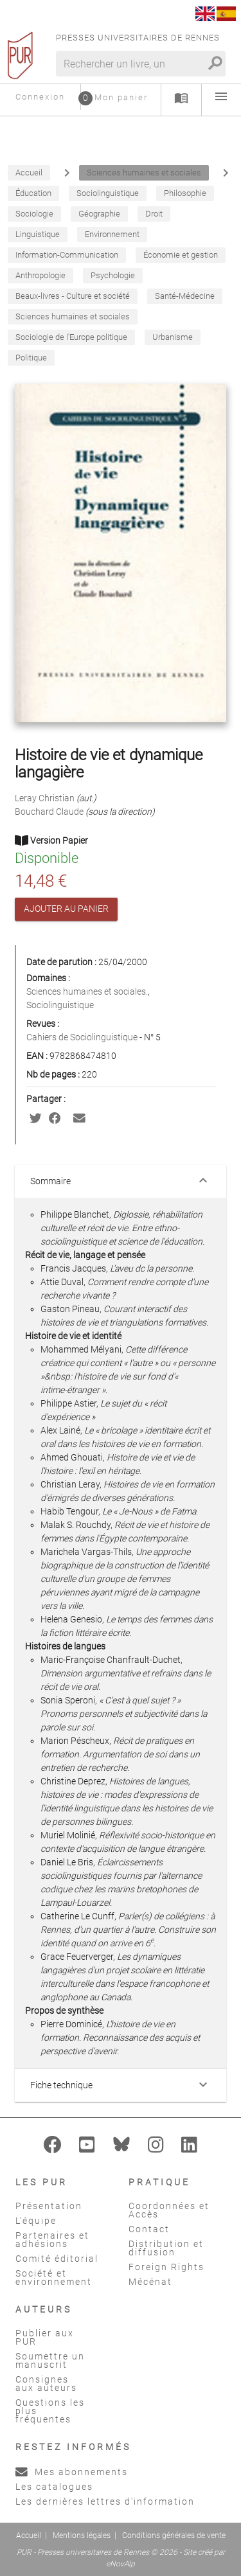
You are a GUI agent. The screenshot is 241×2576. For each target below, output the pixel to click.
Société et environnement (53, 2277)
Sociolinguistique (60, 1005)
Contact (149, 2229)
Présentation (48, 2206)
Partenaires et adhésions (52, 2239)
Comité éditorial (56, 2258)
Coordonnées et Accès (169, 2210)
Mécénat (150, 2282)
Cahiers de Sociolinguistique (82, 1037)
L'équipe (36, 2221)
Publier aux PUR (44, 2337)
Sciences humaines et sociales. (87, 991)
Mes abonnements (71, 2472)
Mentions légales (82, 2535)
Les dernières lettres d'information (105, 2501)
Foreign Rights (166, 2267)
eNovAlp (120, 2563)
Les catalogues (54, 2487)
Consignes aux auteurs (46, 2383)
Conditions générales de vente (174, 2535)
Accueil (28, 2535)
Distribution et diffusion (166, 2248)
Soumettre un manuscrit (50, 2360)
